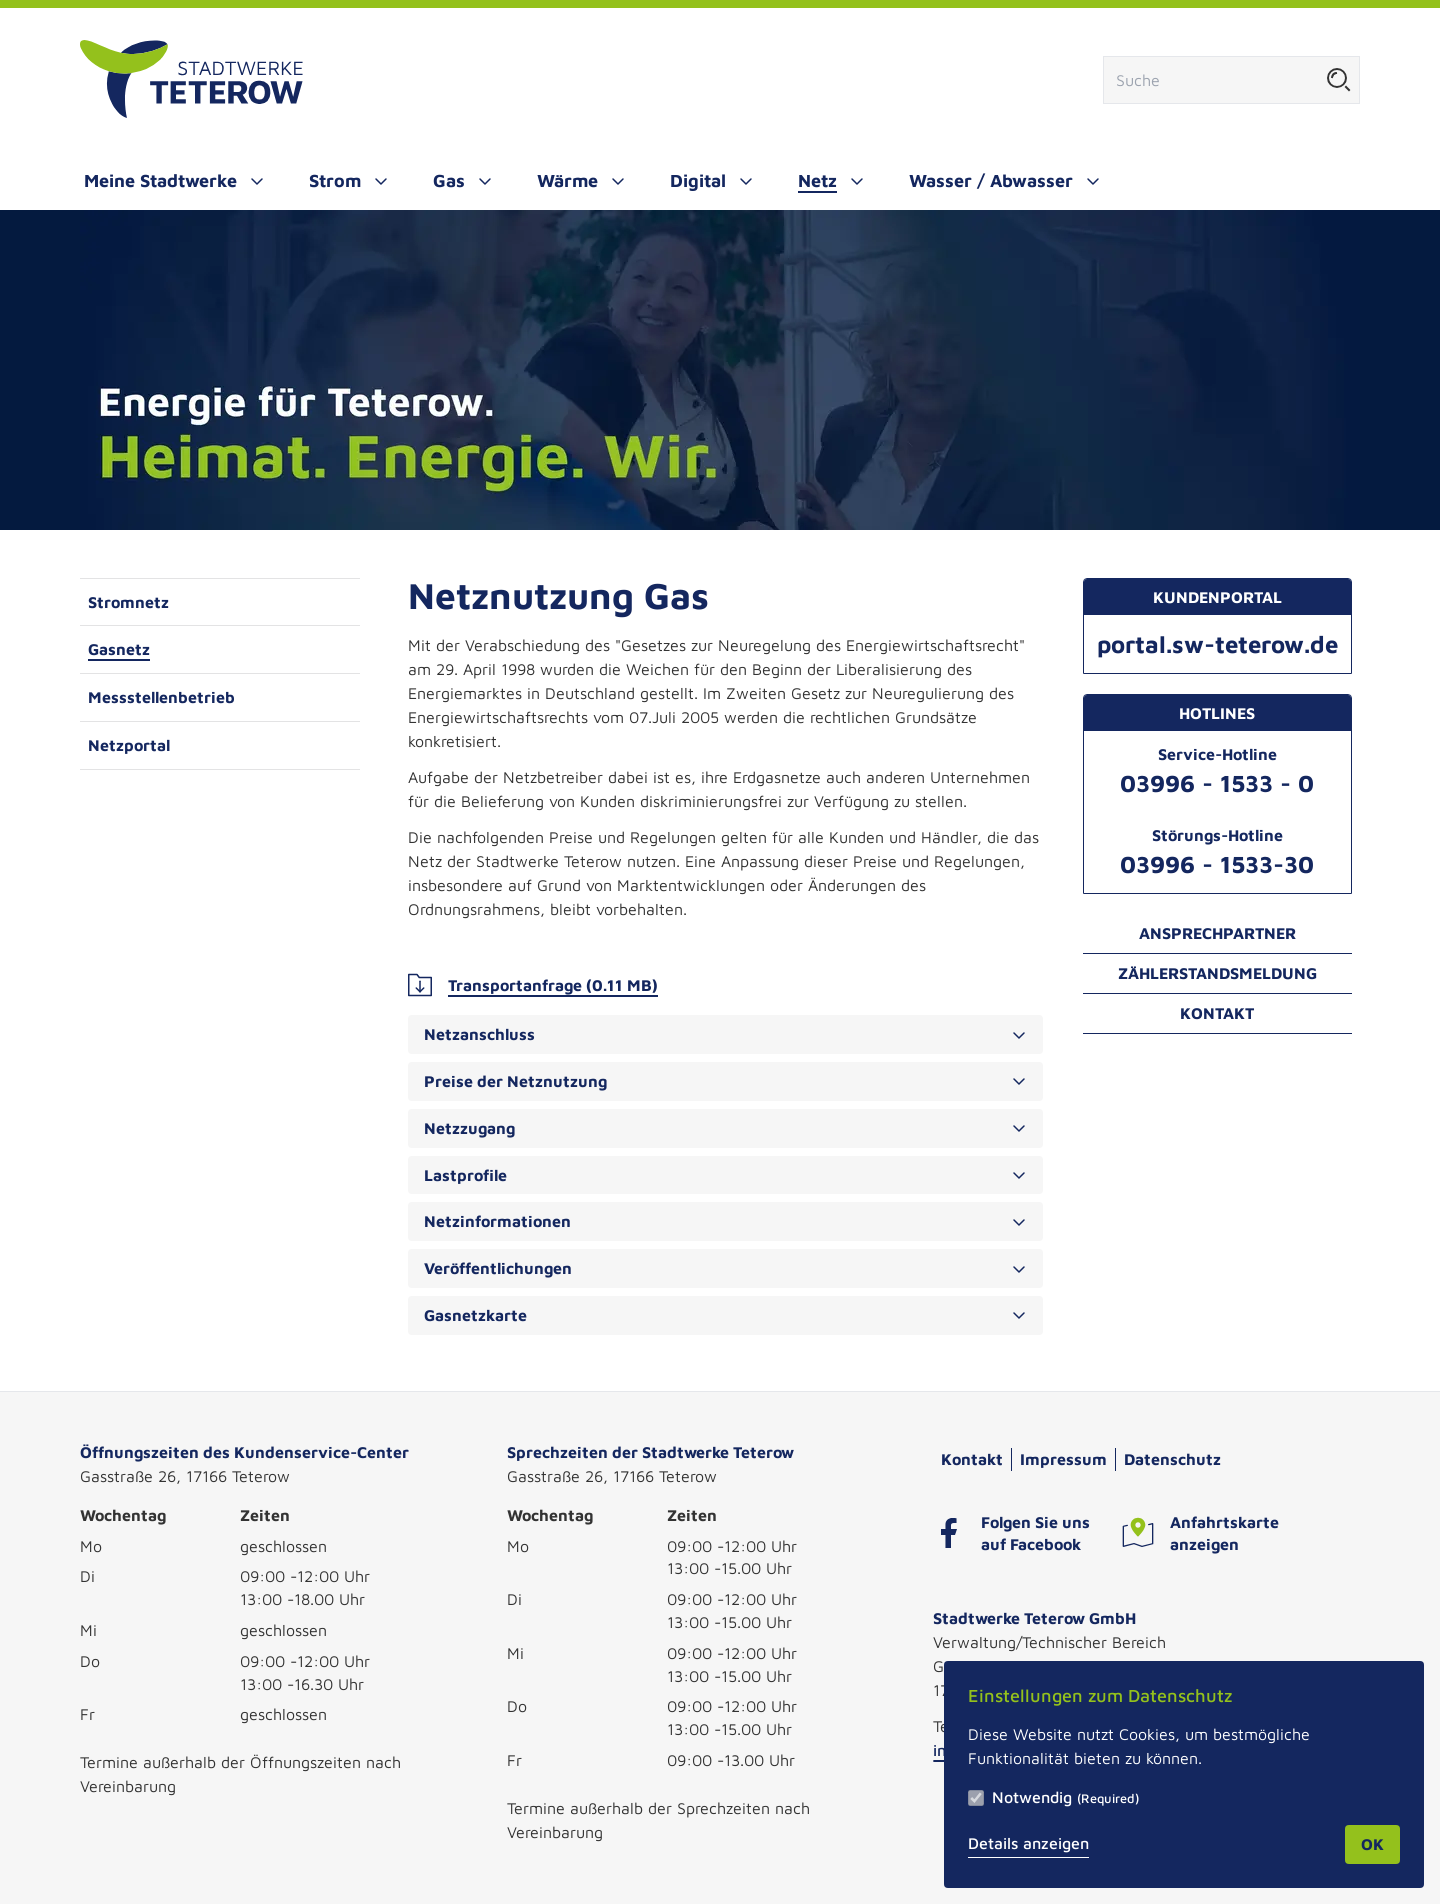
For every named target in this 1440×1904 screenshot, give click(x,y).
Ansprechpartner (1217, 933)
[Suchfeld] (1211, 80)
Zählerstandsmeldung (1217, 973)
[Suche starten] (1339, 80)
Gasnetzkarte (725, 1315)
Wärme (567, 180)
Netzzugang (725, 1128)
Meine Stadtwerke (160, 180)
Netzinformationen (725, 1221)
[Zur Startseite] (191, 80)
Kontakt (1217, 1013)
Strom (335, 180)
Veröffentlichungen (725, 1268)
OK (1372, 1844)
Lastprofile (725, 1175)
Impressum (1063, 1459)
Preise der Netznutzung (725, 1081)
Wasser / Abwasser (991, 180)
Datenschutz (1172, 1459)
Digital (698, 180)
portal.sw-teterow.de (1217, 644)
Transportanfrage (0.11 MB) (533, 985)
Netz (817, 180)
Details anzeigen (1028, 1843)
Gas (449, 180)
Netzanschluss (725, 1034)
